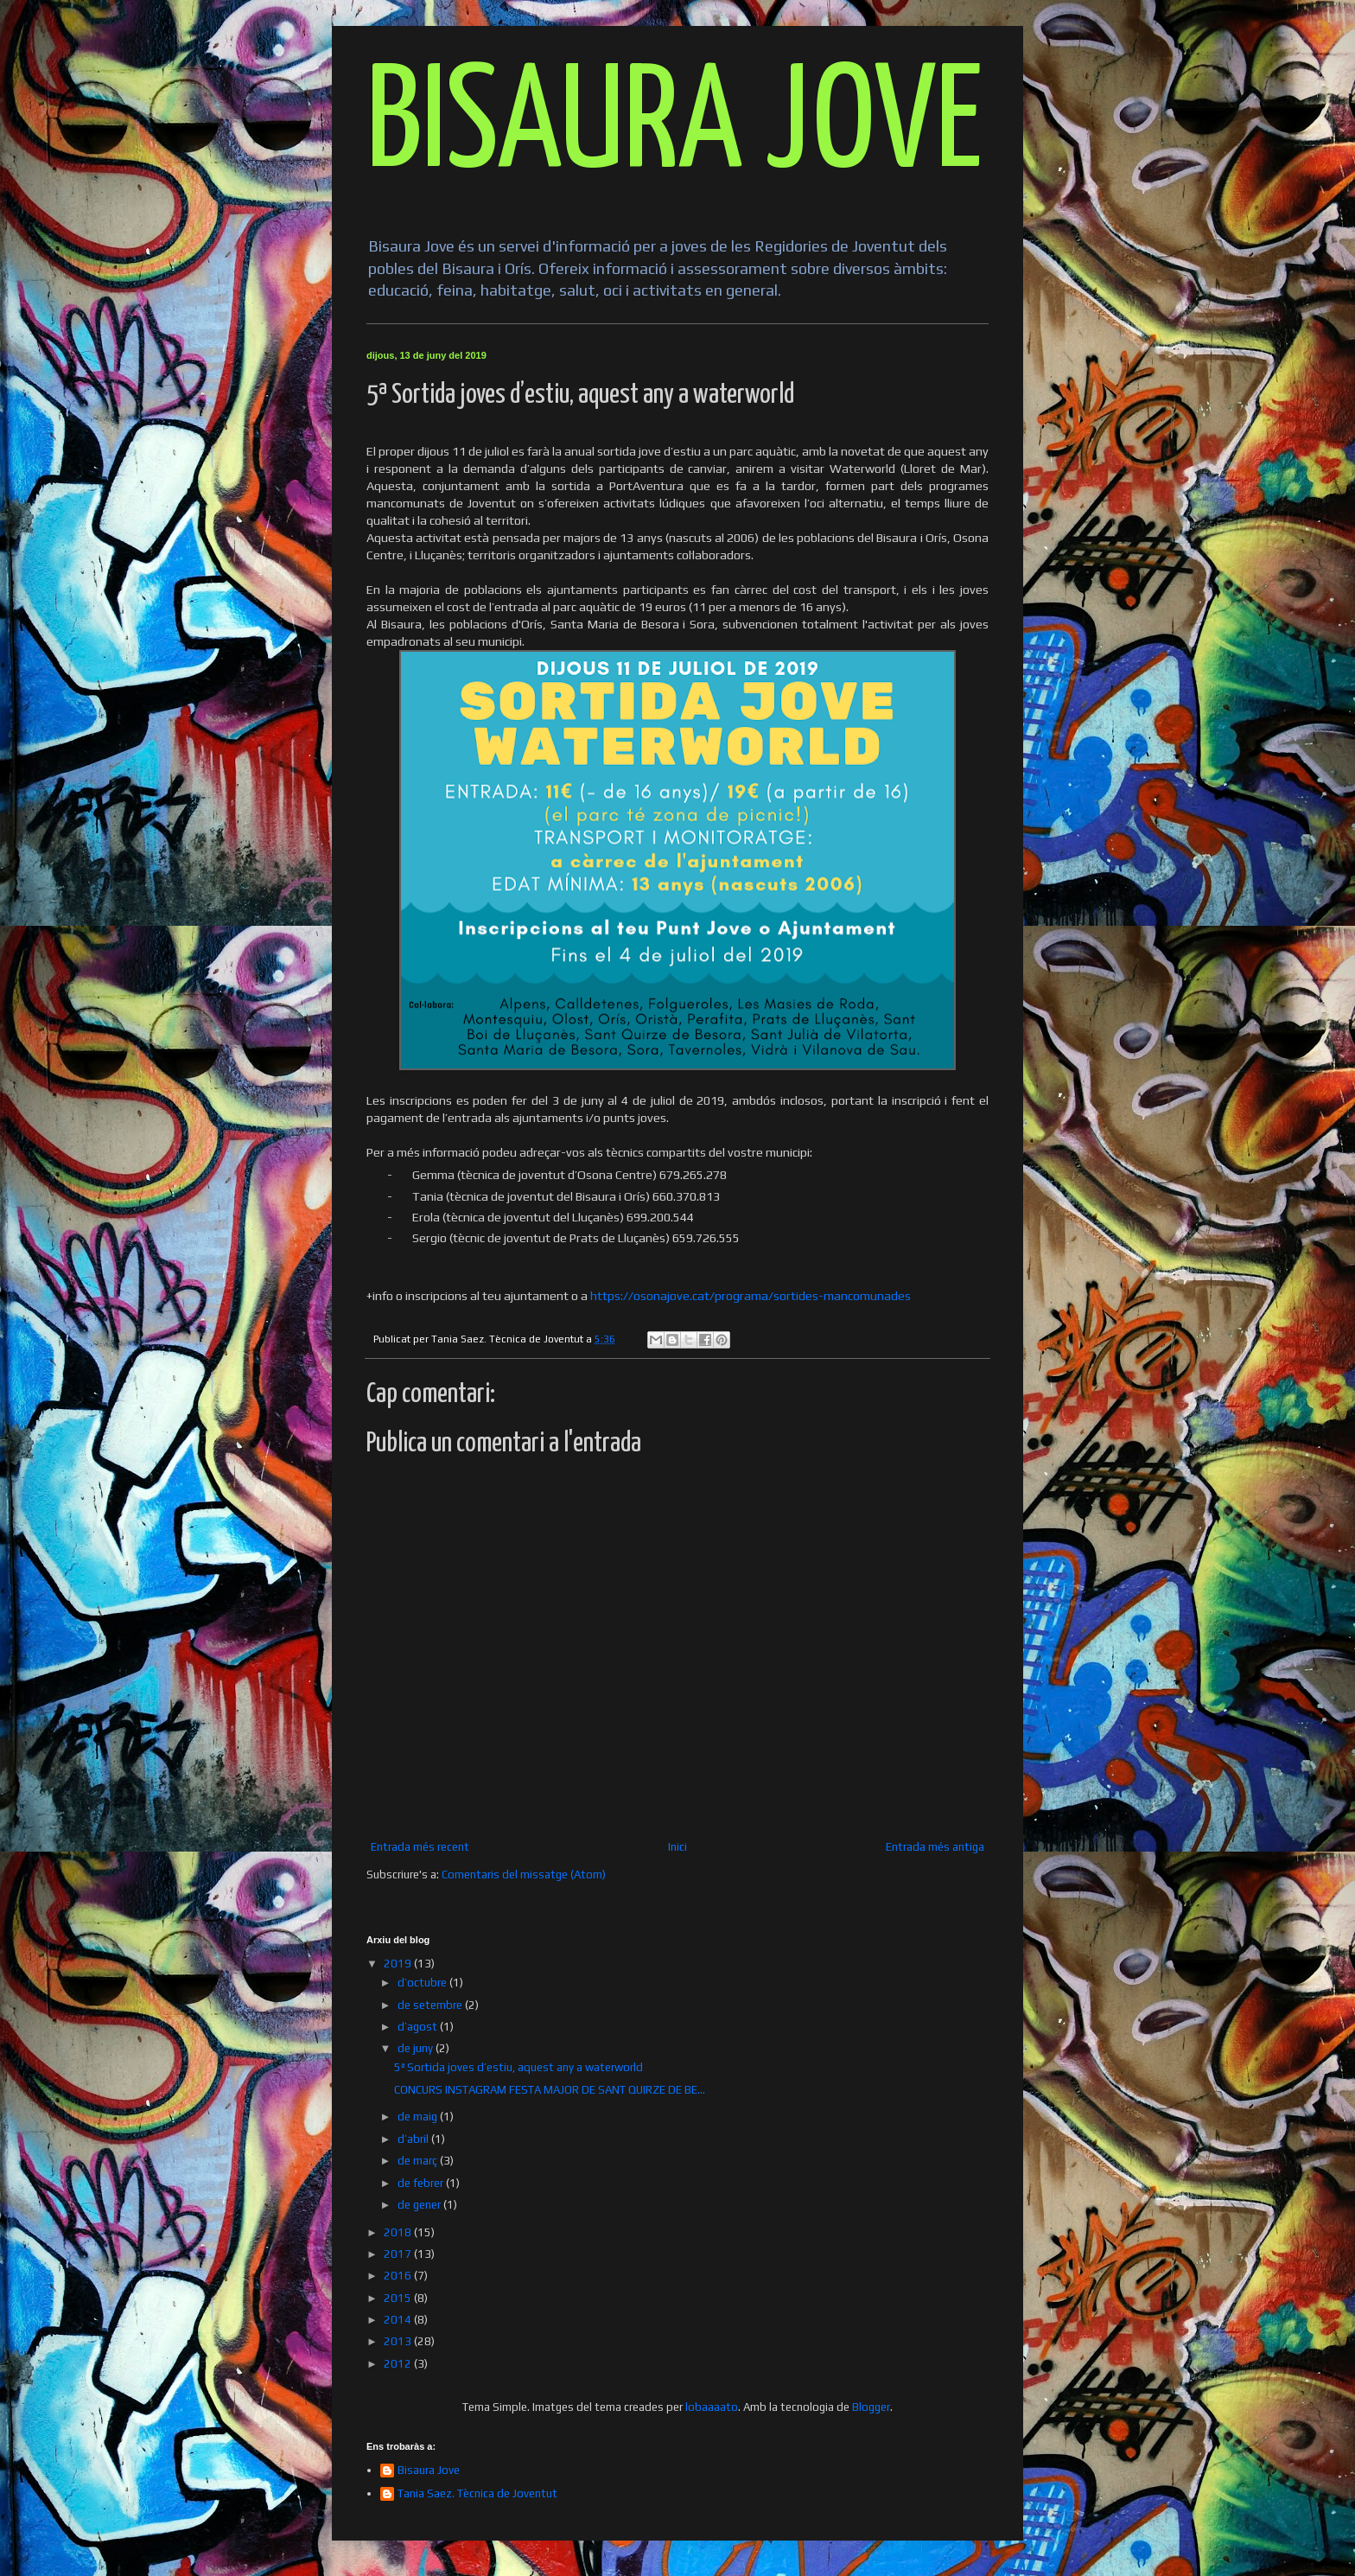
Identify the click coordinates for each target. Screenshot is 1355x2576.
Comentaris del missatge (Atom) (524, 1874)
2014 (399, 2319)
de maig (419, 2116)
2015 (399, 2298)
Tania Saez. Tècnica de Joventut (477, 2493)
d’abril (414, 2139)
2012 (399, 2363)
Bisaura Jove (429, 2470)
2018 (399, 2232)
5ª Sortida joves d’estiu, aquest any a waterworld (518, 2067)
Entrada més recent (420, 1846)
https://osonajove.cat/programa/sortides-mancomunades (750, 1296)
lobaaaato (711, 2407)
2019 (399, 1963)
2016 (399, 2275)
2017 (399, 2254)
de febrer (422, 2183)
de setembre (431, 2005)
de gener (420, 2204)
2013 (399, 2341)
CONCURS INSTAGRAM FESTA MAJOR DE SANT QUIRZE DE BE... (549, 2089)
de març (419, 2160)
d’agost (419, 2026)
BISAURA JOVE (674, 126)
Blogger (871, 2407)
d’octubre (423, 1982)
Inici (677, 1846)
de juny (417, 2048)
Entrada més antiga (935, 1846)
